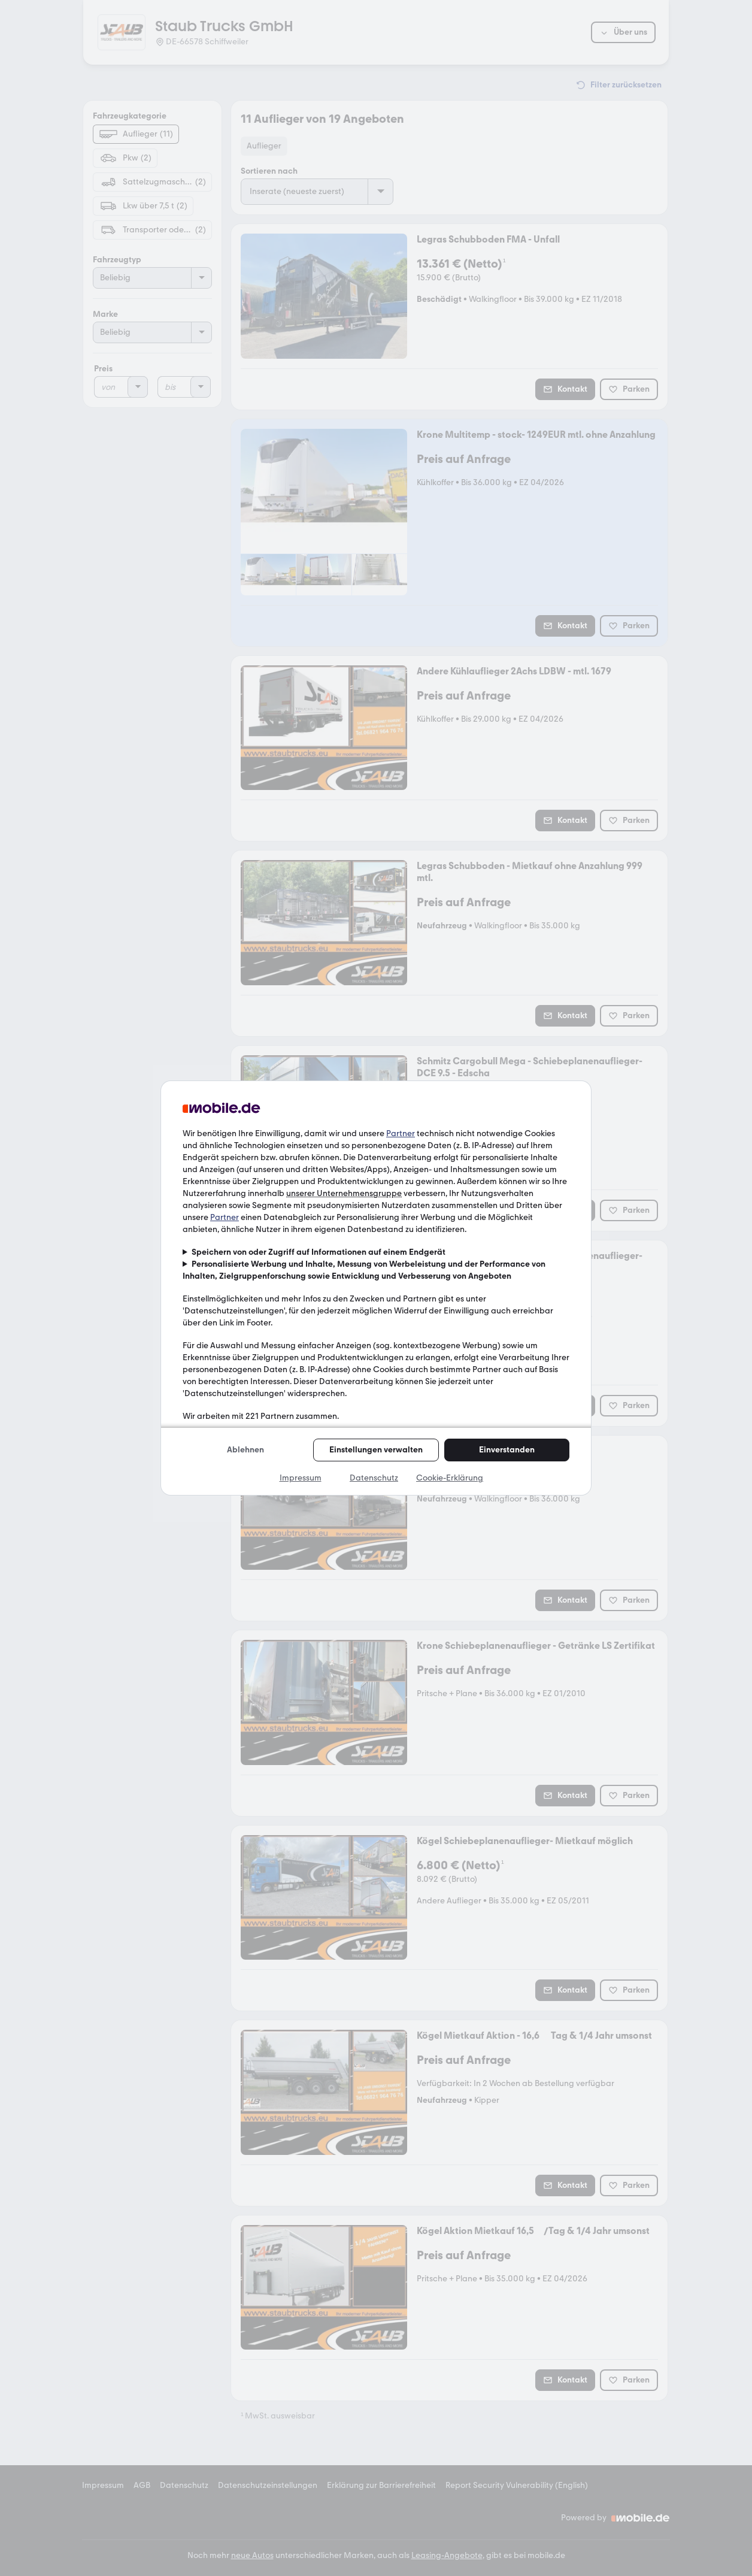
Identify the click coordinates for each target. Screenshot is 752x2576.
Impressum (301, 1478)
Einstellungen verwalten (376, 1450)
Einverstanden (507, 1450)
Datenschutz (374, 1478)
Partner (400, 1133)
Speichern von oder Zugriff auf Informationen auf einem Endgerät (318, 1252)
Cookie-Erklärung (449, 1478)
